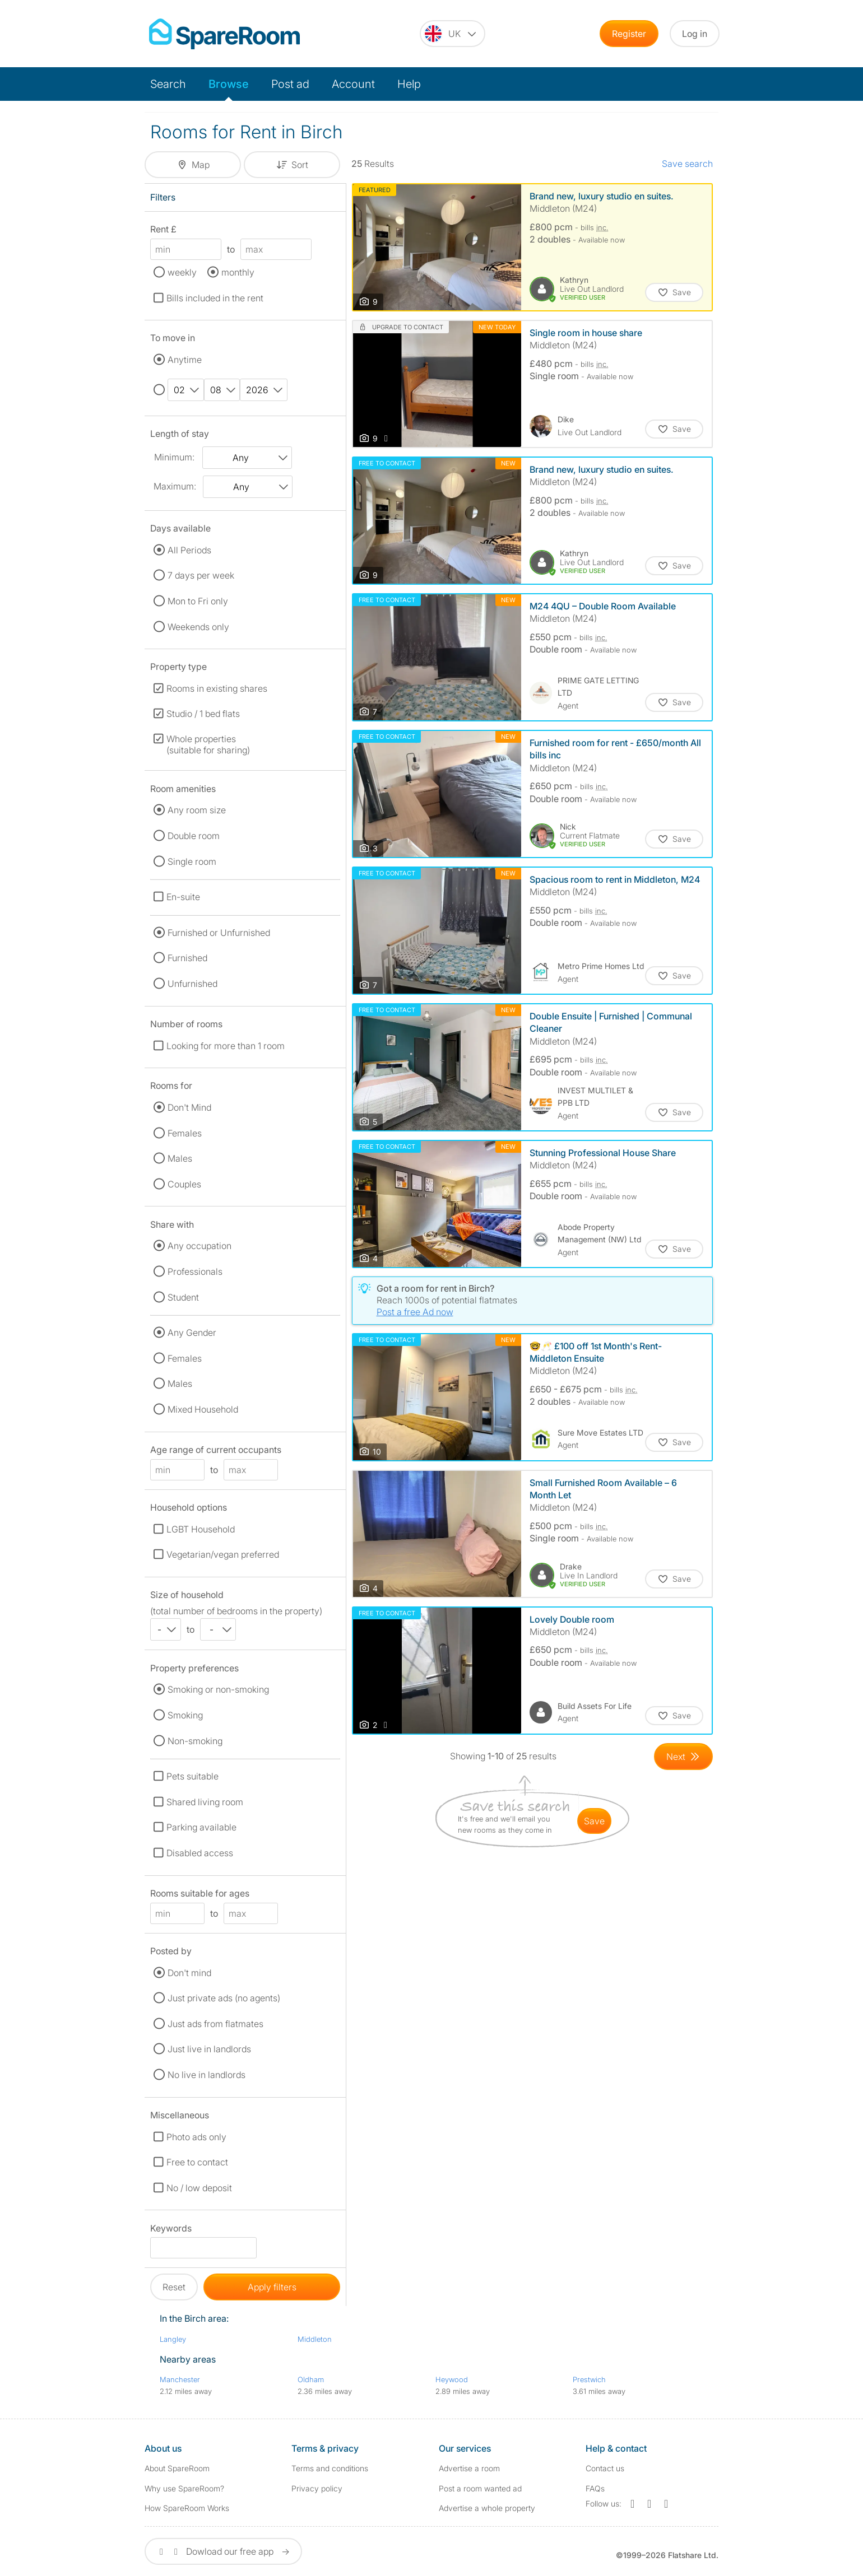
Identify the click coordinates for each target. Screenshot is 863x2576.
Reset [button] (174, 2287)
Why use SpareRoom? (184, 2488)
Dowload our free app (223, 2551)
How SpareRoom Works (187, 2508)
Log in (694, 33)
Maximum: (175, 486)
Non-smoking (195, 1740)
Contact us (605, 2468)
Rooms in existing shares (216, 688)
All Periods (189, 550)
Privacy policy (316, 2488)
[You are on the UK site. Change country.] (452, 33)
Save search (687, 163)
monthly (237, 272)
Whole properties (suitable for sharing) (208, 744)
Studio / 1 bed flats (203, 713)
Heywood (451, 2379)
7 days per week (201, 575)
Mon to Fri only (198, 601)
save (594, 1821)
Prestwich (589, 2379)
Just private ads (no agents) (224, 1998)
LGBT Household (200, 1529)
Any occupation (199, 1245)
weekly (182, 272)
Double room (194, 835)
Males (180, 1158)
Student (183, 1297)
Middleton (315, 2339)
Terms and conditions (329, 2468)
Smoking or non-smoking (218, 1689)
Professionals (195, 1271)
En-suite (183, 896)
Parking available (201, 1827)
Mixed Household (203, 1409)
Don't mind (189, 1972)
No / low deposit (199, 2187)
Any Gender (192, 1332)
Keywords (171, 2230)
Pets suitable (192, 1776)
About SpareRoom (177, 2468)
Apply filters (272, 2287)
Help (409, 84)
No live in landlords (206, 2074)
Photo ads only (196, 2136)
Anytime (185, 359)
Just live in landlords (209, 2049)
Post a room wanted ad (480, 2488)
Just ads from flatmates (215, 2023)
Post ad (290, 84)
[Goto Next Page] (683, 1756)
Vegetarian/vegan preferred (222, 1554)
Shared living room (204, 1802)
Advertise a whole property (487, 2508)
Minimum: (174, 457)
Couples (184, 1184)
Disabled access (199, 1852)
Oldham (311, 2379)
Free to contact (197, 2162)
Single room (192, 861)
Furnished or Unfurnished (219, 932)
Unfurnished (192, 983)
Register (629, 33)
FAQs (595, 2488)
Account (353, 84)
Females (185, 1133)
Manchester (180, 2379)
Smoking (185, 1715)
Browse (228, 84)
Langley (173, 2339)
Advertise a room (469, 2468)
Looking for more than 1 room (225, 1045)
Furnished (187, 957)
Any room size (197, 810)
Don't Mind (189, 1107)
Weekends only (198, 626)
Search (168, 84)
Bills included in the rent (214, 298)
